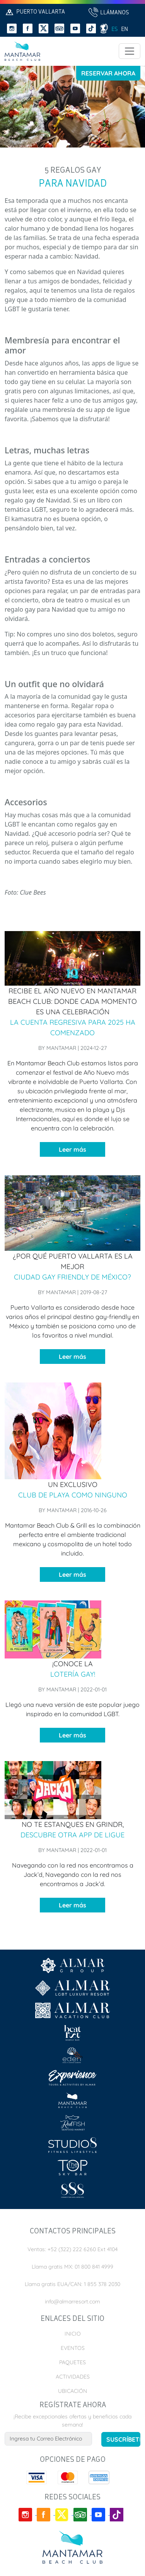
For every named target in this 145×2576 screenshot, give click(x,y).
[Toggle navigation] (129, 51)
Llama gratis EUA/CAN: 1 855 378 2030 (72, 2284)
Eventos (73, 2347)
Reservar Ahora (108, 73)
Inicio (73, 2333)
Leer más (72, 1149)
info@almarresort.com (72, 2301)
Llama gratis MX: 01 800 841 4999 (72, 2266)
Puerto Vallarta (35, 12)
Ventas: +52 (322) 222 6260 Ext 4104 (72, 2249)
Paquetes (72, 2362)
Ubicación (72, 2390)
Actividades (73, 2376)
